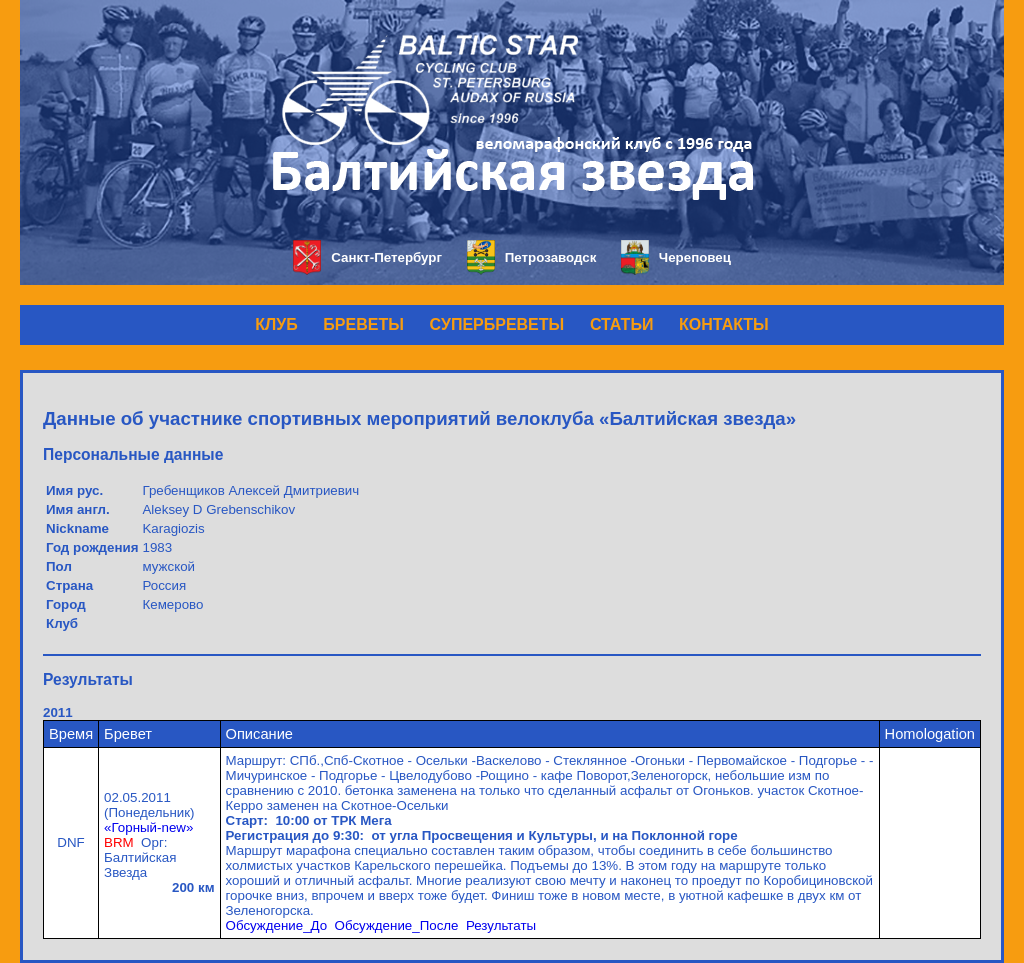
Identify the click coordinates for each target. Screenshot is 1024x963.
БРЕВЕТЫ (363, 324)
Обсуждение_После (397, 925)
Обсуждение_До (277, 925)
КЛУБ (276, 324)
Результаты (501, 925)
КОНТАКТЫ (724, 324)
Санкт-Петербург (367, 257)
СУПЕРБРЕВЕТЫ (497, 324)
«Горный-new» (148, 827)
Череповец (676, 257)
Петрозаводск (531, 257)
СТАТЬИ (621, 324)
